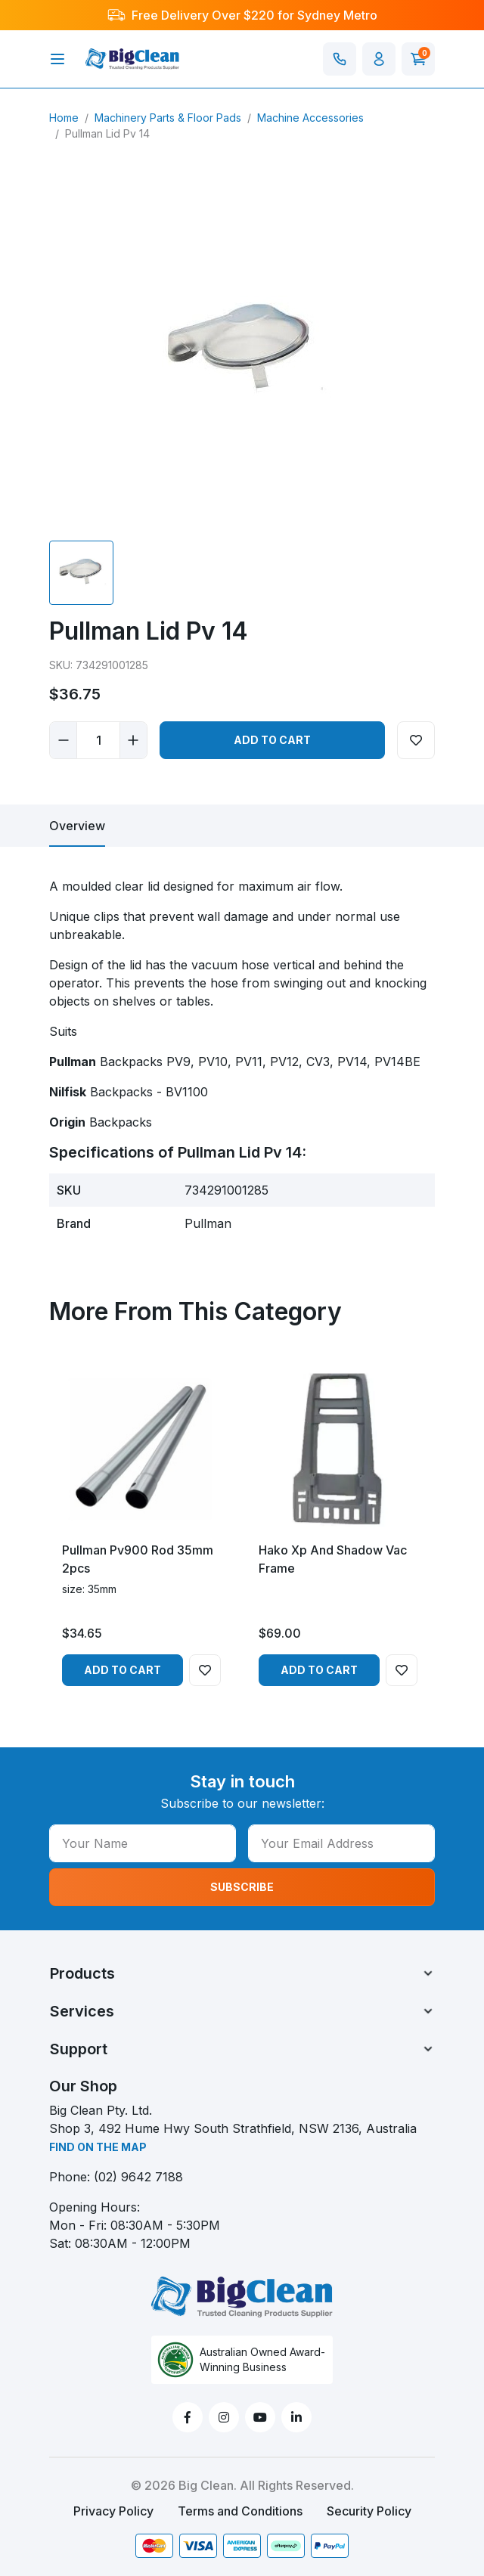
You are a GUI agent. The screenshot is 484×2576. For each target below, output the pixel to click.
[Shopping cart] (418, 59)
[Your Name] (142, 1843)
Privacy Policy (113, 2511)
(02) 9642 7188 (138, 2176)
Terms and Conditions (240, 2511)
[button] (379, 59)
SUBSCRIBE (242, 1886)
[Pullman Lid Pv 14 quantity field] (98, 740)
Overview (77, 825)
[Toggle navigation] (57, 59)
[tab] (77, 825)
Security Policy (369, 2511)
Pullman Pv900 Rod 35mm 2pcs (137, 1559)
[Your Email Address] (341, 1843)
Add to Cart (272, 739)
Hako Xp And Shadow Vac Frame (333, 1559)
